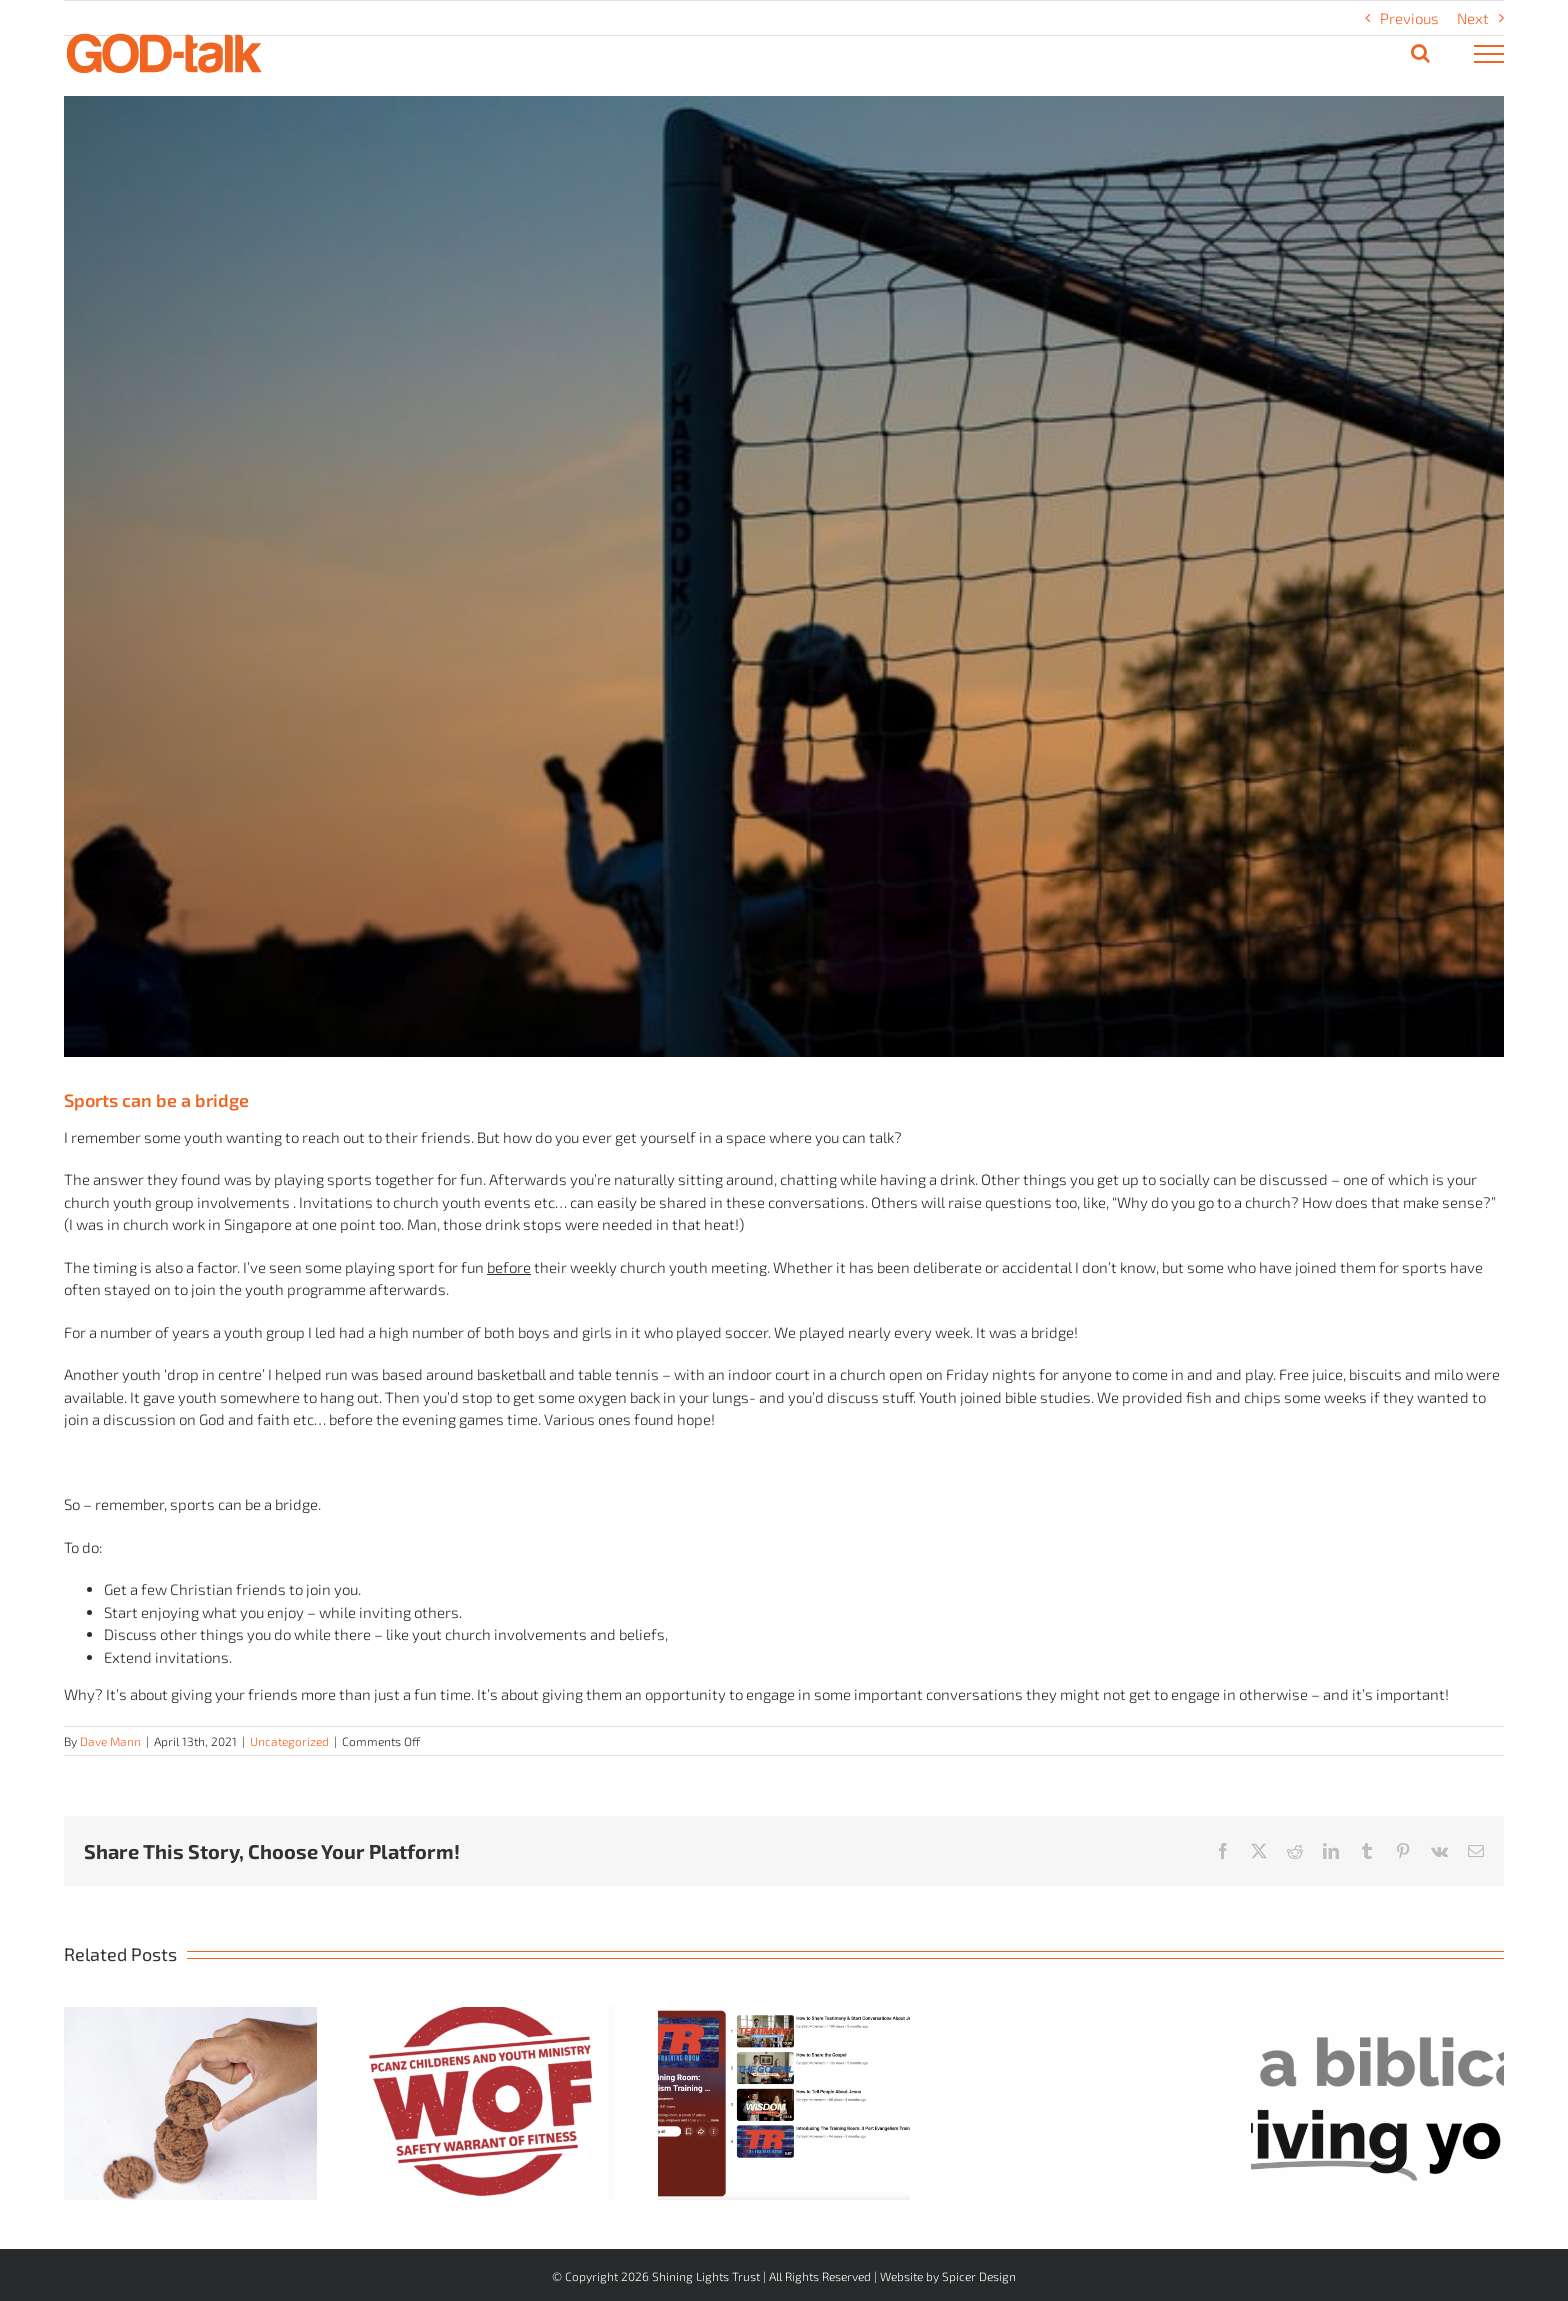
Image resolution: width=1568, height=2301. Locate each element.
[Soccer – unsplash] (784, 576)
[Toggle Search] (1420, 53)
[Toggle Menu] (1489, 54)
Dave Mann (110, 1741)
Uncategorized (289, 1741)
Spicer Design (979, 2276)
